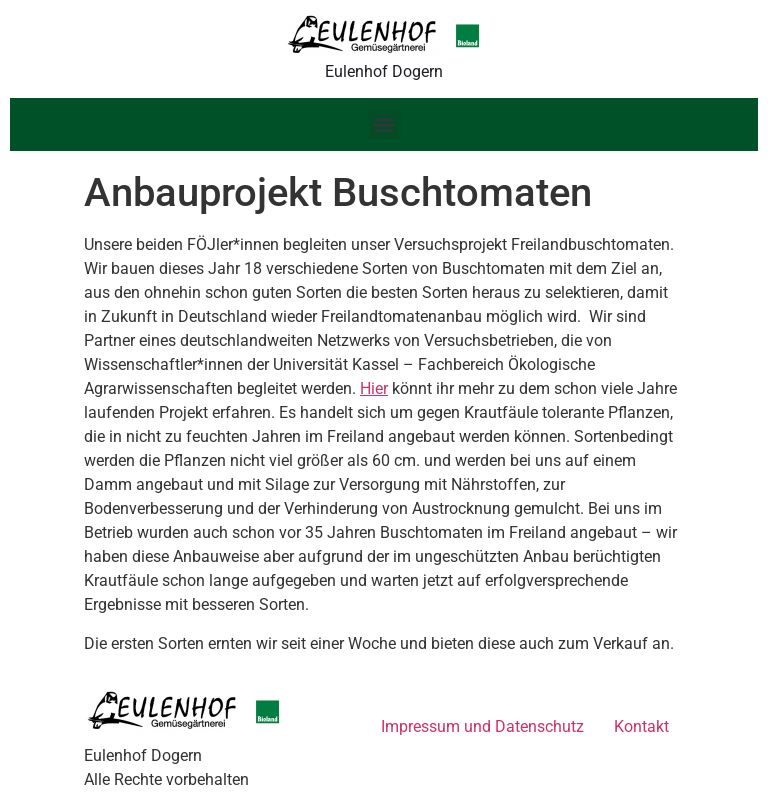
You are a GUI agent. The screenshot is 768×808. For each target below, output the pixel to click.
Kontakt (641, 726)
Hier (374, 388)
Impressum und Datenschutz (482, 726)
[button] (384, 124)
